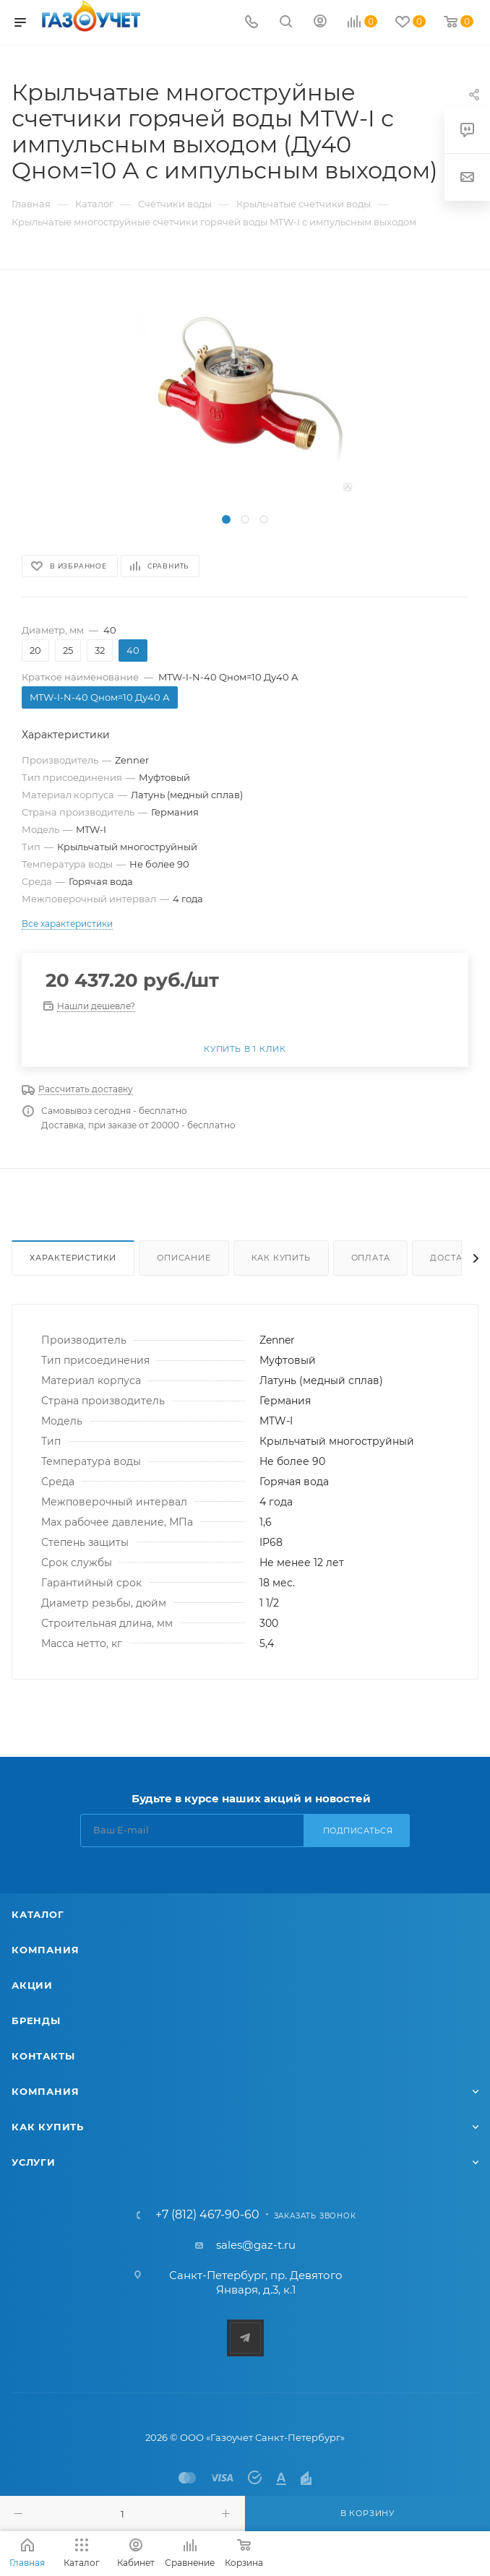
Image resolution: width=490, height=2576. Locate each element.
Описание (183, 1258)
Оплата (370, 1258)
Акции (32, 1985)
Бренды (36, 2020)
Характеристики (73, 1258)
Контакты (43, 2056)
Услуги (34, 2162)
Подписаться (358, 1830)
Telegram (245, 2338)
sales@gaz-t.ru (256, 2245)
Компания (45, 1949)
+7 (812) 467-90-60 (207, 2215)
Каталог (38, 1914)
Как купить (281, 1258)
